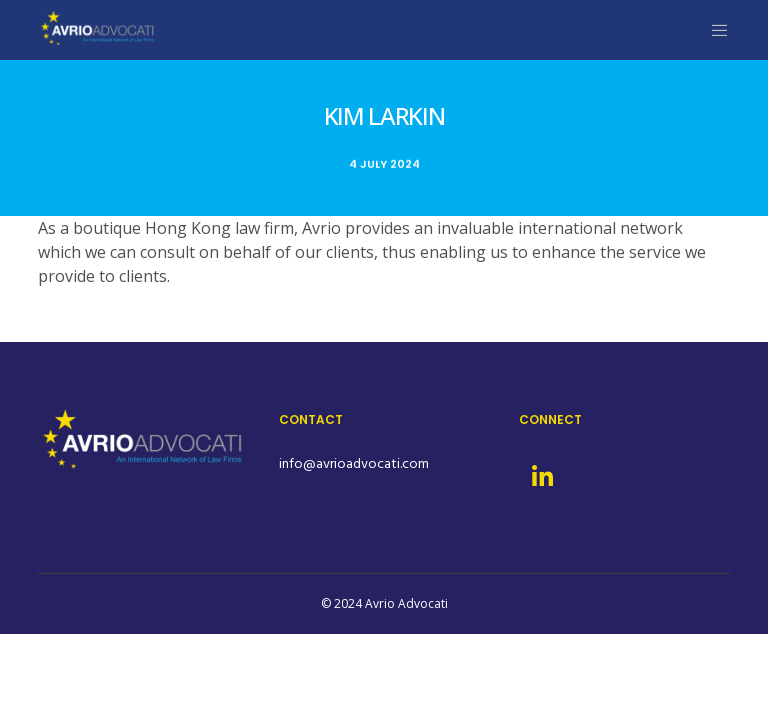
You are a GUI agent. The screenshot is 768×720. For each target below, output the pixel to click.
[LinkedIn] (541, 474)
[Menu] (712, 30)
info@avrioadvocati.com (354, 463)
